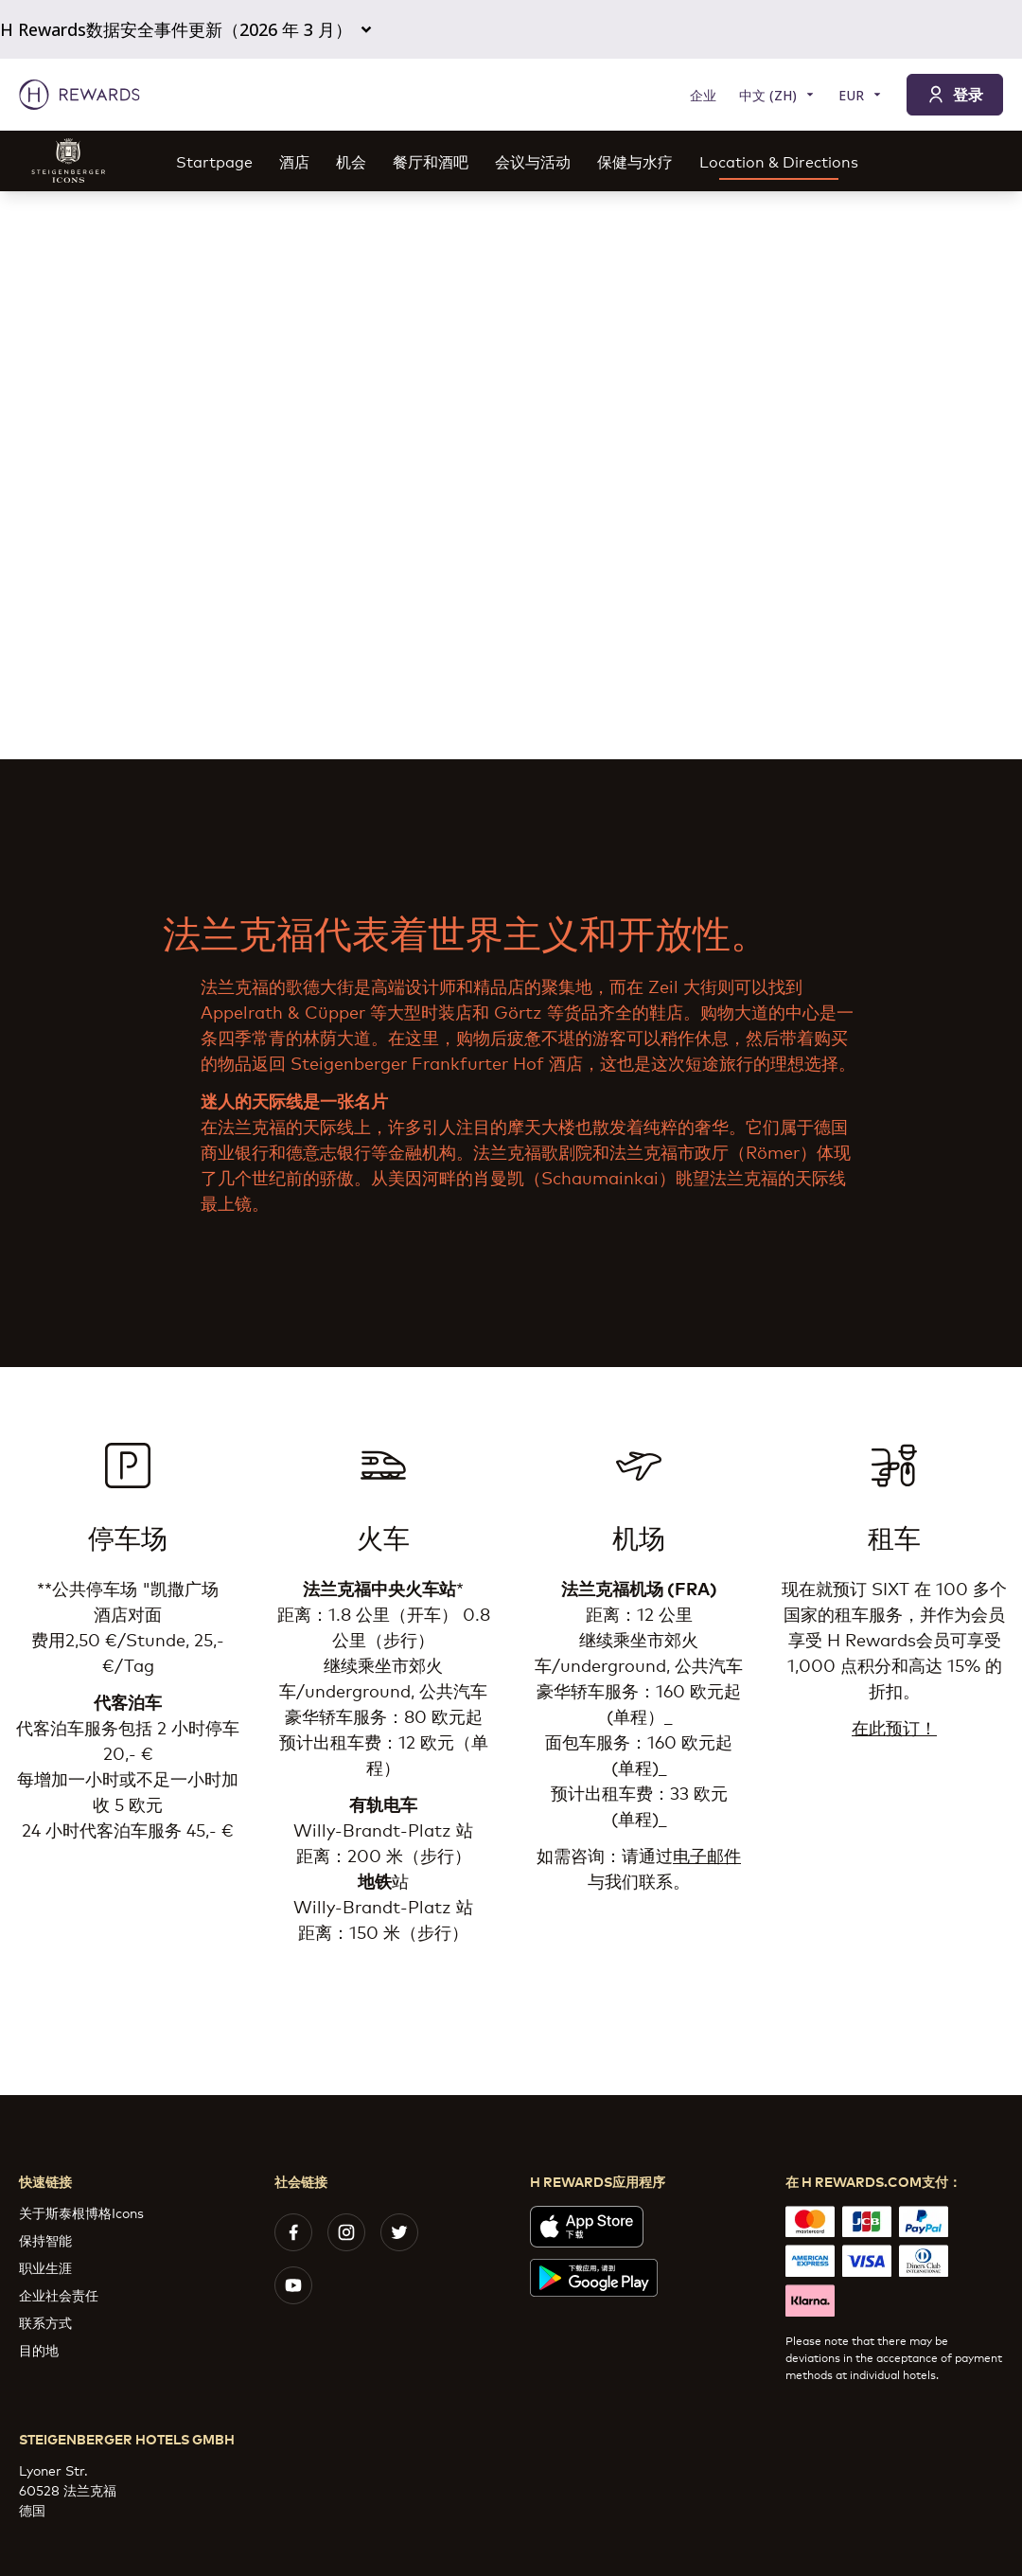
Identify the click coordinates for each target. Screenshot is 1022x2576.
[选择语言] (777, 95)
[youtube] (293, 2285)
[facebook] (293, 2232)
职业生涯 (45, 2267)
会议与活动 (533, 160)
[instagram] (346, 2232)
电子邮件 (707, 1854)
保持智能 (45, 2239)
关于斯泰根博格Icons (81, 2212)
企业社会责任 (58, 2294)
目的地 (39, 2349)
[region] (511, 475)
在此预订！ (894, 1726)
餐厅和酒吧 (430, 160)
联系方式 (45, 2322)
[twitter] (399, 2232)
